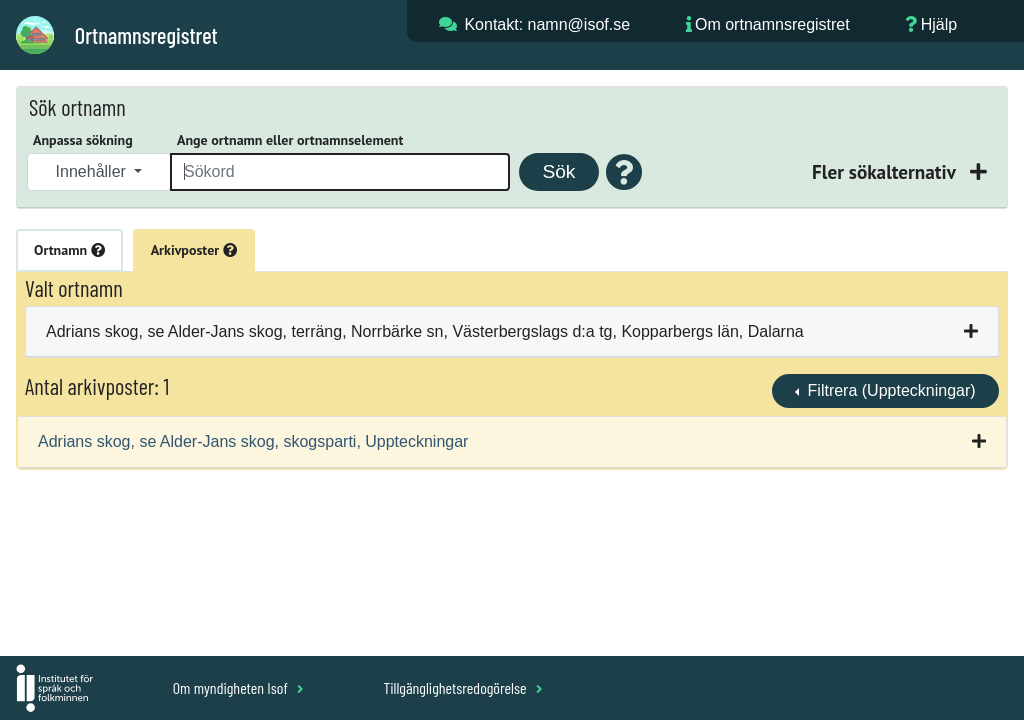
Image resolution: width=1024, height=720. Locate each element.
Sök (558, 171)
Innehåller (93, 171)
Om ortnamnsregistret (772, 24)
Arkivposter (194, 250)
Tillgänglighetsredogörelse (462, 687)
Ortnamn (69, 250)
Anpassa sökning (83, 140)
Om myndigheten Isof (238, 687)
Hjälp (939, 24)
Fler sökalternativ (886, 171)
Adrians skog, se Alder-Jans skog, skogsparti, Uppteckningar (253, 441)
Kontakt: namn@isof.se (547, 24)
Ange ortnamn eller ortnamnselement (290, 140)
